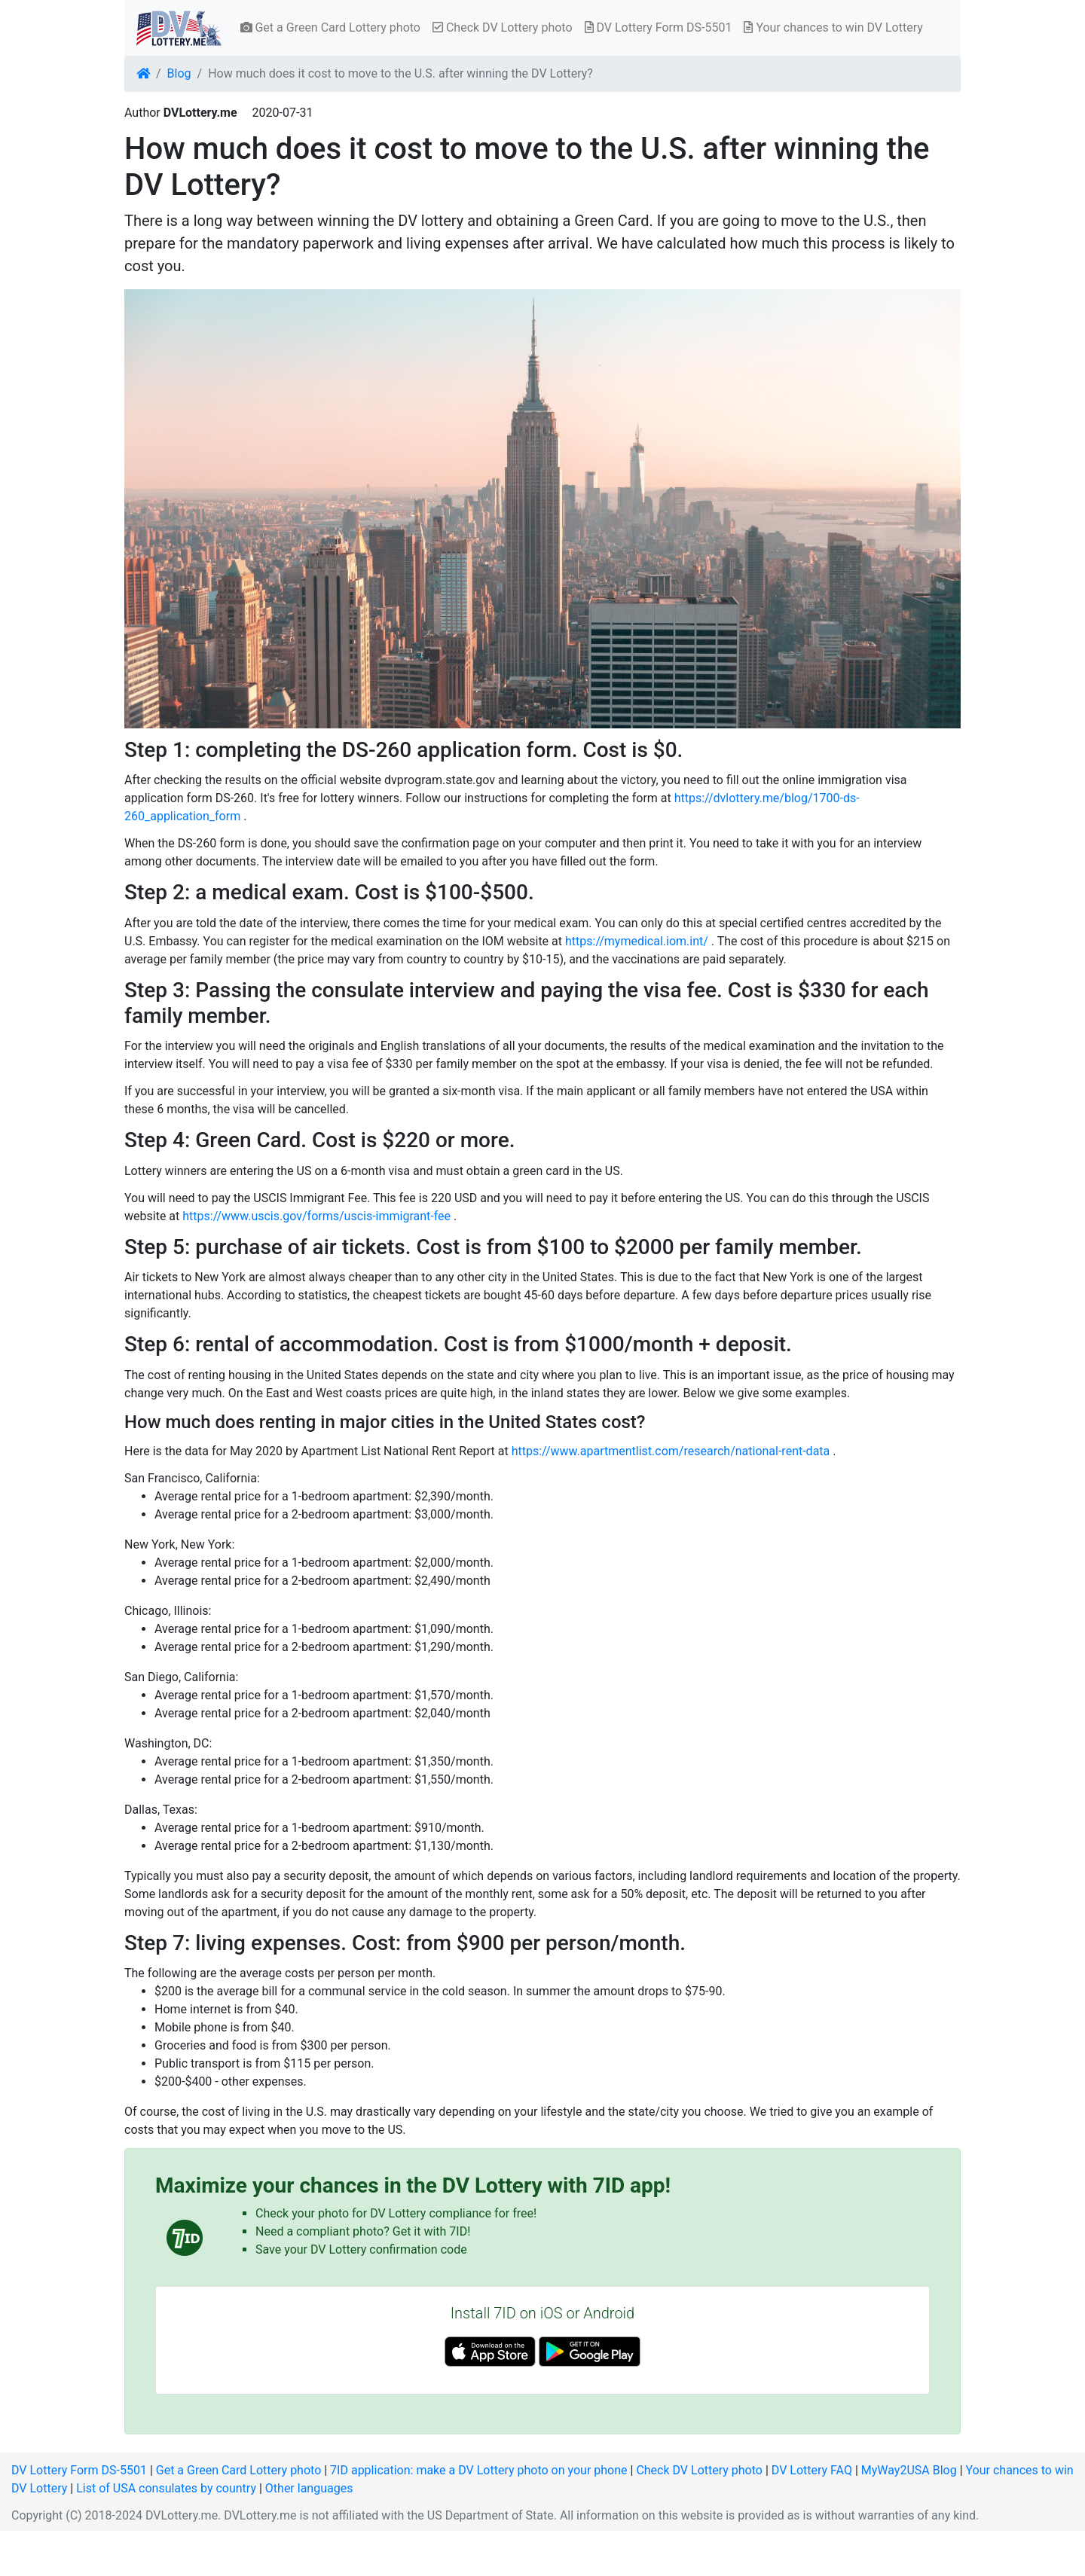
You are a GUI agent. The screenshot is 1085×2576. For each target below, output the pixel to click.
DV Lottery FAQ (812, 2470)
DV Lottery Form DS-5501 (658, 27)
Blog (179, 73)
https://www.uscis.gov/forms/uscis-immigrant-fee (316, 1216)
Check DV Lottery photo (502, 27)
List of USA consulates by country (166, 2488)
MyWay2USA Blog (909, 2470)
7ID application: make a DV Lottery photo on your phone (478, 2470)
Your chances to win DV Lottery (833, 27)
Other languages (309, 2488)
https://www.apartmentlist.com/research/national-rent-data (671, 1451)
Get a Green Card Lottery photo (330, 27)
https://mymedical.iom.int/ (636, 941)
